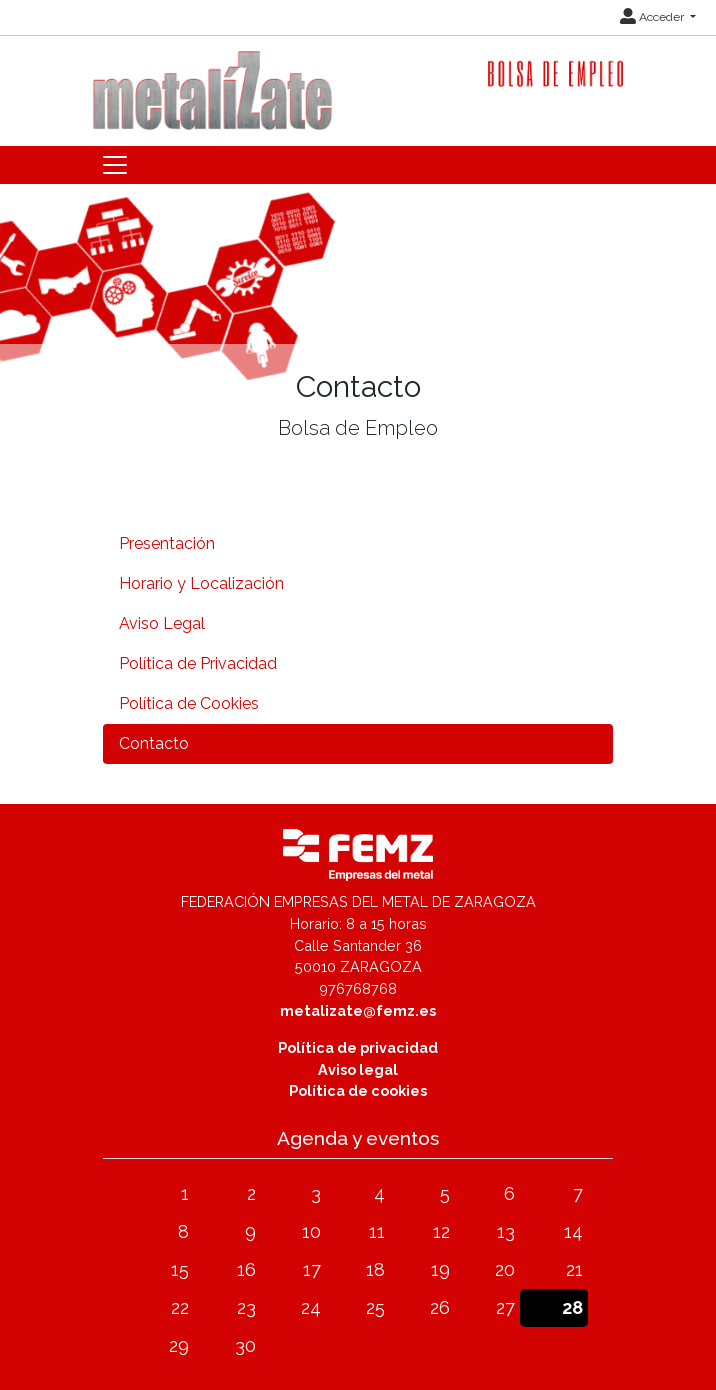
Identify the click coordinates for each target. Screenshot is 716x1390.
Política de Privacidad (198, 663)
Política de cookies (358, 1090)
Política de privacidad (358, 1047)
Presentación (167, 543)
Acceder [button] (653, 17)
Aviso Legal (162, 623)
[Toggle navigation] (115, 165)
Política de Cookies (189, 703)
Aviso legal (358, 1069)
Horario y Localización (201, 583)
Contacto (154, 743)
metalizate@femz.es (358, 1010)
